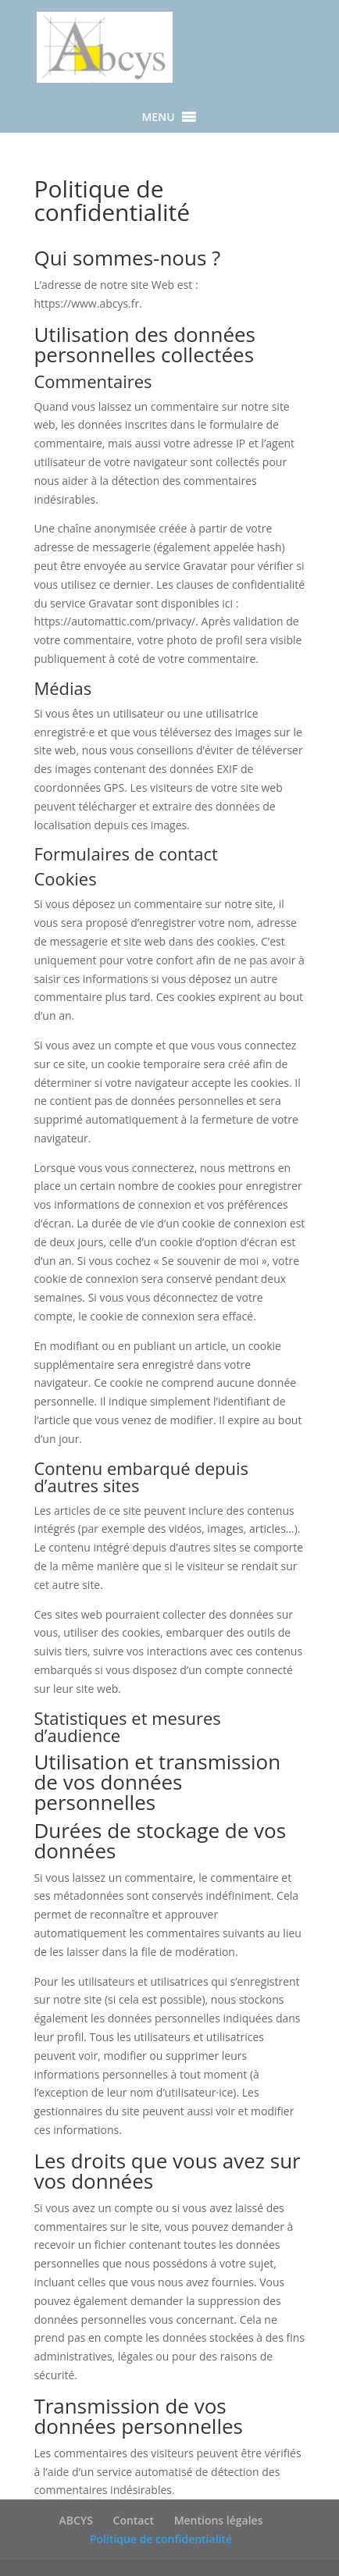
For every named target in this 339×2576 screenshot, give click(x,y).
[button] (157, 117)
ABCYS (76, 2520)
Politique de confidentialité (161, 2538)
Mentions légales (218, 2520)
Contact (133, 2520)
